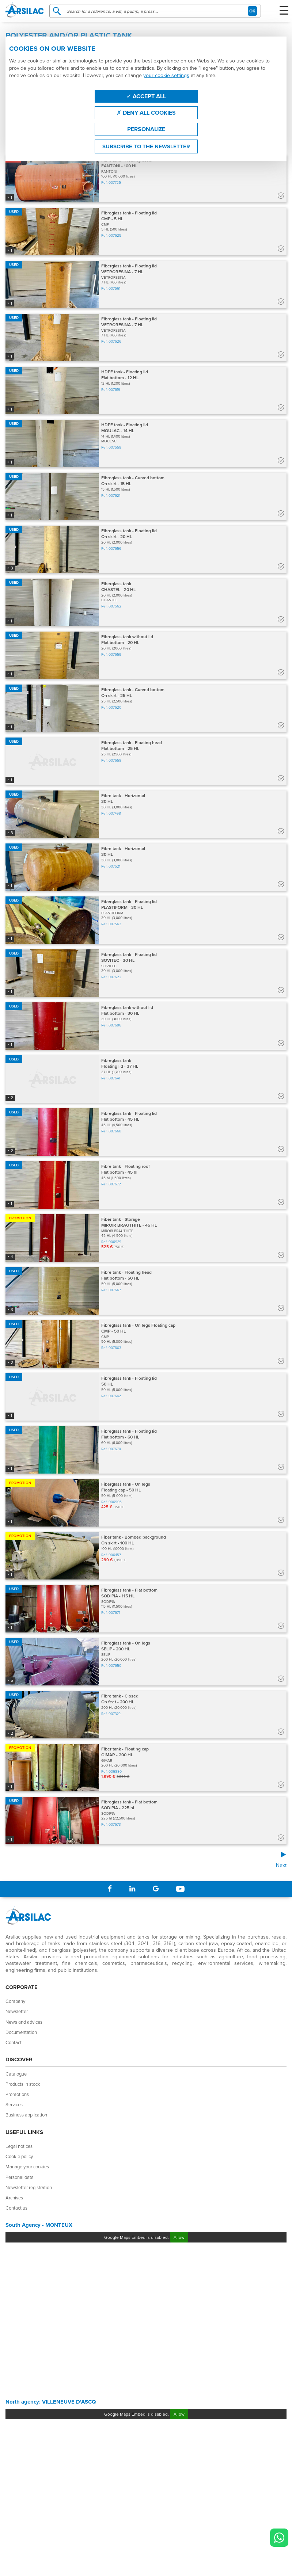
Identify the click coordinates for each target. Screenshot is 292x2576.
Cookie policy (19, 2156)
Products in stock (22, 2084)
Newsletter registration (28, 2187)
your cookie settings (166, 75)
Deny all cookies (146, 112)
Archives (14, 2197)
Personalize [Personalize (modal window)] (146, 129)
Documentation (21, 2032)
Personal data (19, 2177)
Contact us (16, 2208)
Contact (13, 2042)
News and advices (23, 2022)
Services (14, 2104)
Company (15, 2001)
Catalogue (16, 2073)
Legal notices (19, 2146)
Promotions (17, 2094)
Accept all (146, 96)
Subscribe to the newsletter (146, 146)
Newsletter (16, 2011)
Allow (179, 2237)
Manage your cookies (27, 2166)
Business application (26, 2114)
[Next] (146, 1860)
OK (252, 11)
